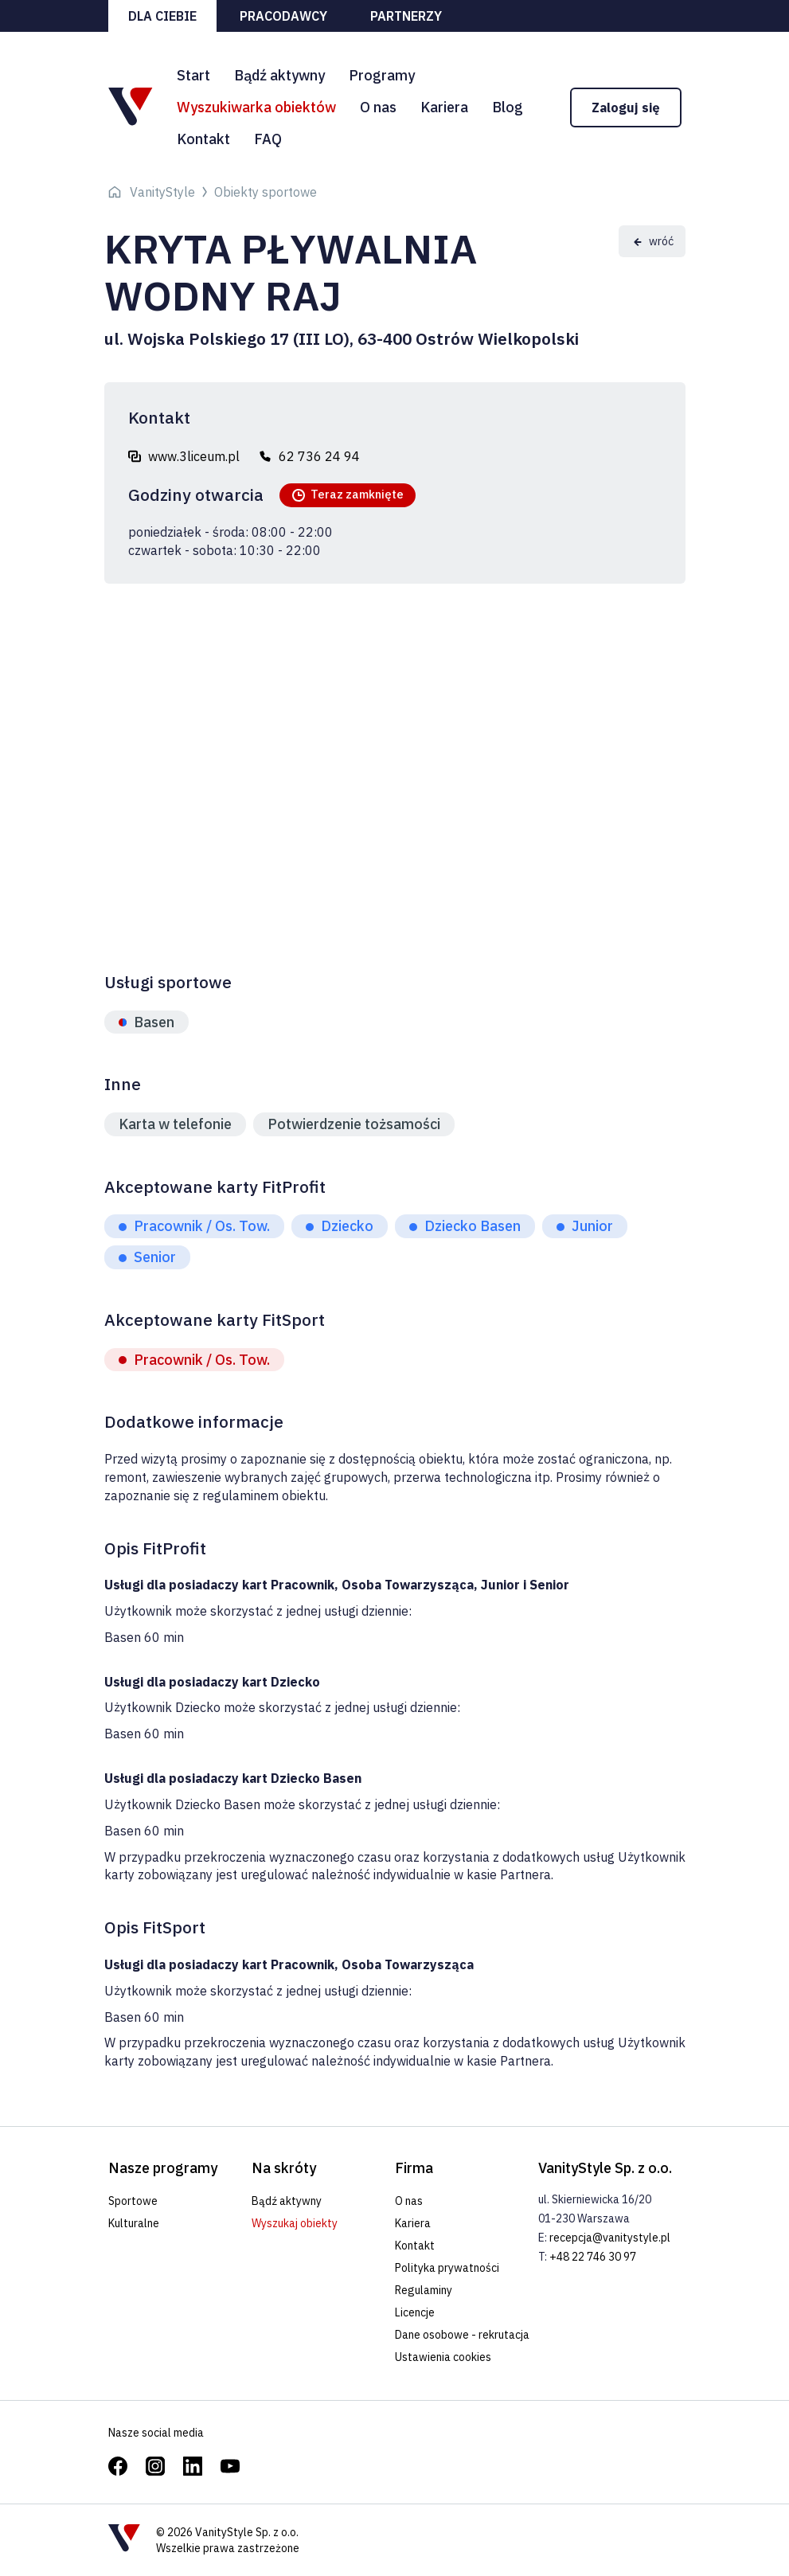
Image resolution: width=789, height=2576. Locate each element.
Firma (414, 2168)
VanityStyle (162, 192)
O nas (378, 107)
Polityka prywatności (447, 2268)
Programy (382, 75)
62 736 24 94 (319, 456)
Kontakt (203, 139)
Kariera (444, 107)
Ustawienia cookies (443, 2357)
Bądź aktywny (279, 75)
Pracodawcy (283, 16)
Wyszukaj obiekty (295, 2223)
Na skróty (284, 2168)
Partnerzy (406, 16)
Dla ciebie (162, 16)
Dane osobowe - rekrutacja (462, 2335)
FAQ (268, 139)
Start (193, 75)
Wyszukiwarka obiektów (256, 107)
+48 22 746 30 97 (592, 2257)
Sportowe (133, 2201)
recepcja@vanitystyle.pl (609, 2237)
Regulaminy (423, 2290)
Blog (507, 107)
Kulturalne (133, 2223)
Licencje (415, 2312)
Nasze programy (162, 2168)
